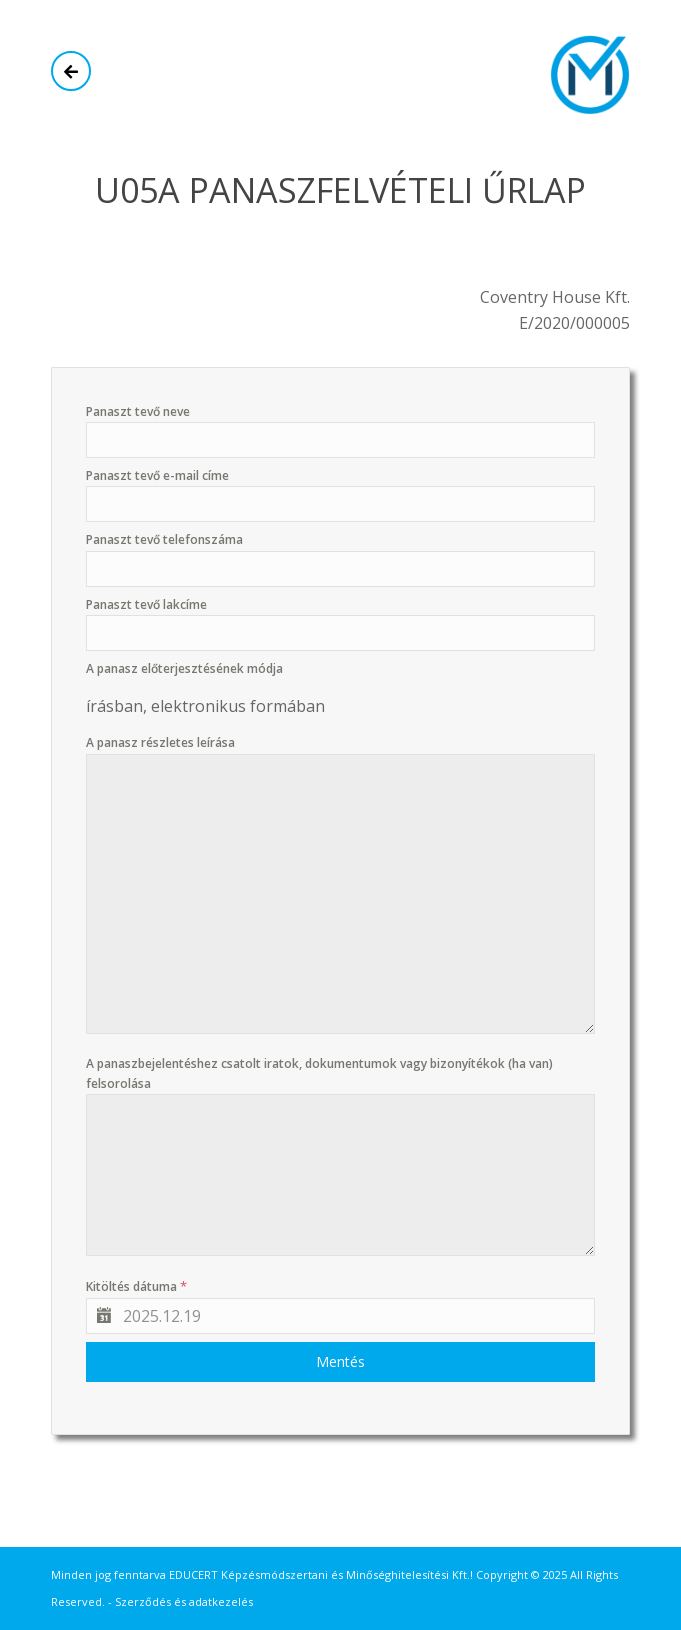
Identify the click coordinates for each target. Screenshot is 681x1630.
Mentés (340, 1361)
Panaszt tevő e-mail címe (157, 475)
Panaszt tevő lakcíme (146, 604)
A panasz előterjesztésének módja (184, 668)
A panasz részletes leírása (160, 742)
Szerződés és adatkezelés (184, 1601)
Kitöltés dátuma (136, 1286)
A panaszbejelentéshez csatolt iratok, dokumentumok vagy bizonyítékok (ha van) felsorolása (319, 1073)
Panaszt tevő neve (138, 411)
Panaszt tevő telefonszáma (164, 539)
